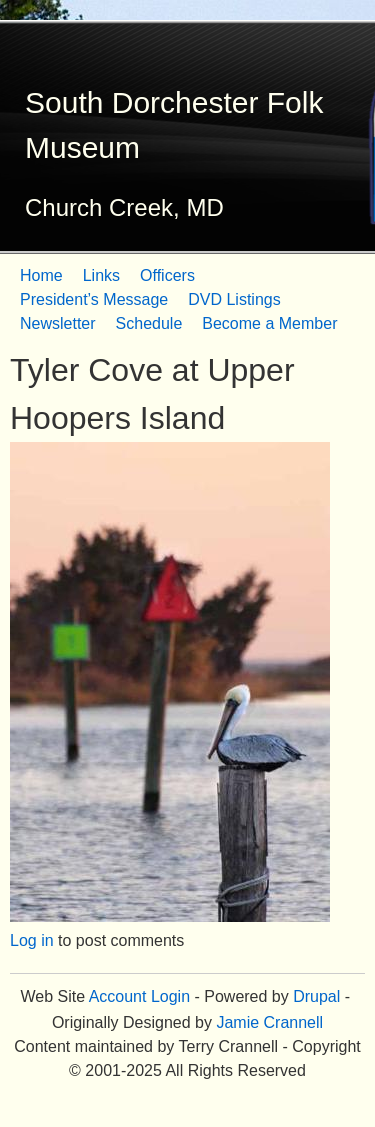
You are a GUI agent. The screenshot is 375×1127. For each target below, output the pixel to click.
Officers (167, 275)
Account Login (139, 996)
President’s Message (94, 299)
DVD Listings (234, 299)
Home (41, 275)
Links (101, 275)
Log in (32, 940)
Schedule (149, 323)
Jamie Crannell (269, 1022)
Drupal (316, 996)
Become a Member (269, 323)
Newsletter (58, 323)
